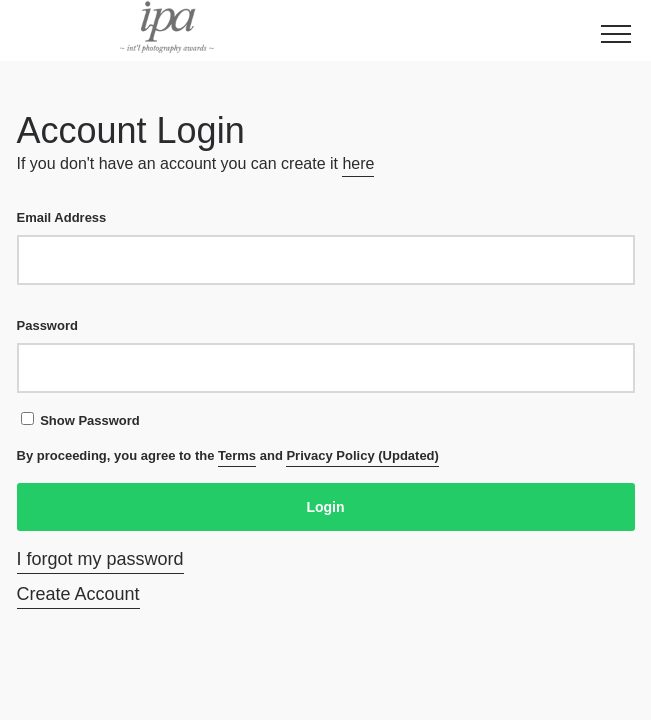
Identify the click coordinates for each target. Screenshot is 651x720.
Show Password (80, 420)
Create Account (78, 594)
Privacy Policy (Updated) (362, 455)
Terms (237, 455)
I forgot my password (100, 559)
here (358, 163)
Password (326, 355)
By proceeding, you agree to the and (228, 457)
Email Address (326, 247)
